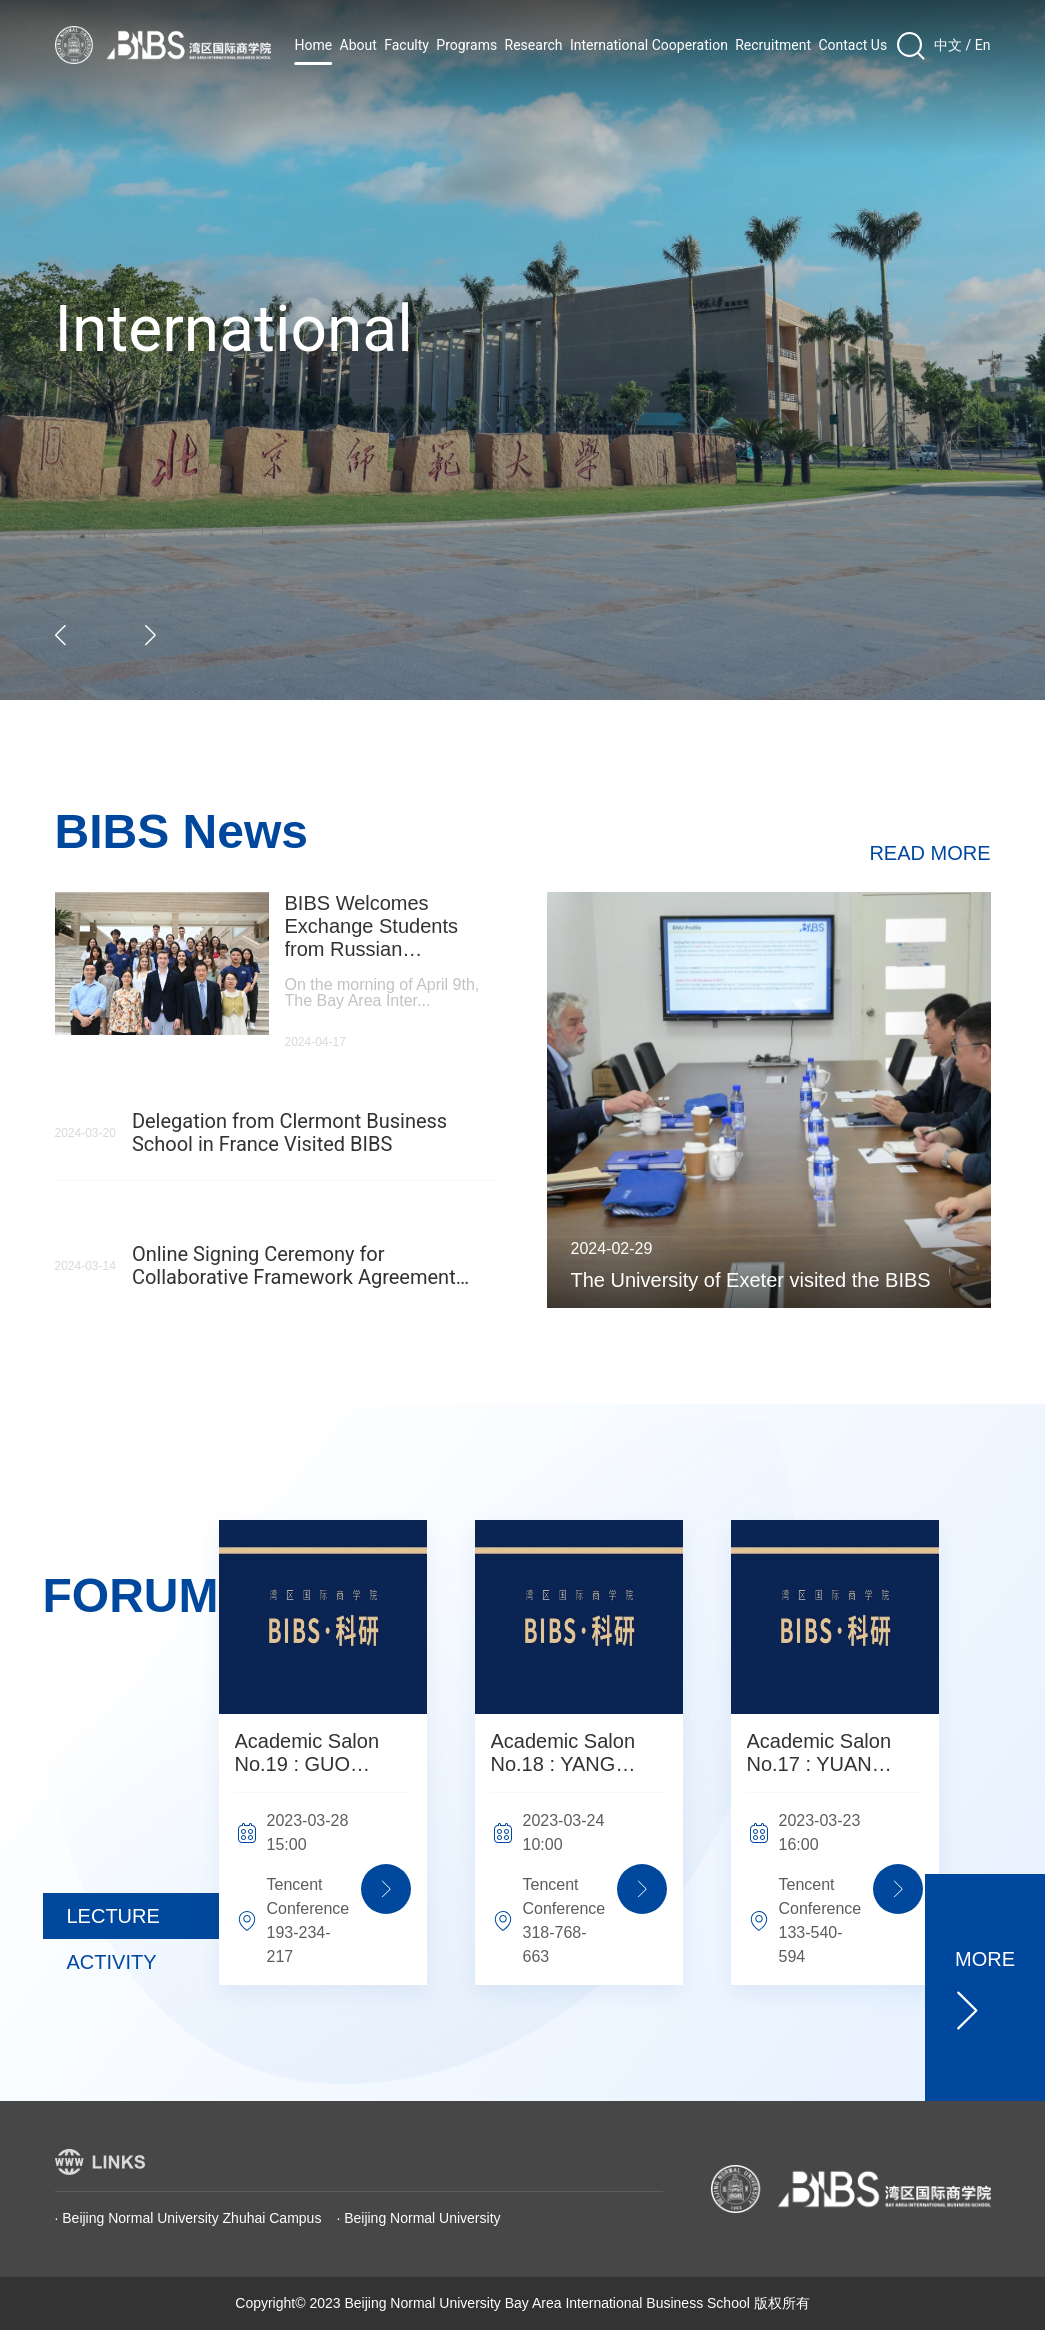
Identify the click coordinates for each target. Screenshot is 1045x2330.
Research (534, 45)
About (358, 45)
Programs (466, 45)
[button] (61, 635)
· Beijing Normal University (418, 2218)
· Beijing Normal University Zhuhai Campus (188, 2218)
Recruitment (773, 45)
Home (314, 45)
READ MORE (929, 853)
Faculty (406, 45)
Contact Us (852, 45)
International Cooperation (649, 45)
